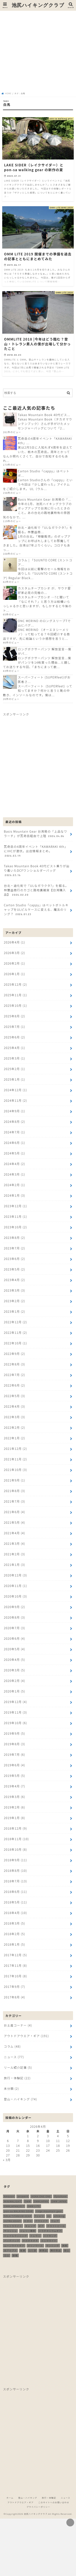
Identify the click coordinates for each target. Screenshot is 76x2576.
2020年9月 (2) (14, 1607)
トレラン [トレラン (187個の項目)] (35, 2235)
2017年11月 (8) (15, 1965)
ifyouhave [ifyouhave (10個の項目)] (60, 2196)
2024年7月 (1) (14, 1132)
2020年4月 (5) (14, 1659)
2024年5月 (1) (14, 1153)
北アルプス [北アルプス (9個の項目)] (10, 2250)
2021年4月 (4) (14, 1533)
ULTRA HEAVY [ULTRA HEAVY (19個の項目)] (12, 2221)
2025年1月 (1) (14, 1079)
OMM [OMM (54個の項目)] (27, 2201)
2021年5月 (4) (14, 1522)
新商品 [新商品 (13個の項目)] (43, 2250)
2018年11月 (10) (16, 1839)
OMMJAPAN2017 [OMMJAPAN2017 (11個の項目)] (14, 2206)
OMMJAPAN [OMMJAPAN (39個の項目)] (41, 2201)
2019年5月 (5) (14, 1775)
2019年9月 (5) (14, 1733)
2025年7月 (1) (14, 1026)
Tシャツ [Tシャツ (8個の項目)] (39, 2216)
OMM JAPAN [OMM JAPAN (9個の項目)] (58, 2201)
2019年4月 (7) (14, 1786)
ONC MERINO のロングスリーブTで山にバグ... (44, 623)
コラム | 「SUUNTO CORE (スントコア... (45, 562)
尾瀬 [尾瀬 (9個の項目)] (22, 2250)
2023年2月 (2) (14, 1301)
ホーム (10, 2497)
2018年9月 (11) (15, 1860)
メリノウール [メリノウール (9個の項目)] (35, 2245)
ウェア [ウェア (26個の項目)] (55, 2221)
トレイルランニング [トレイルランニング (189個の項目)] (15, 2235)
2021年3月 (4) (14, 1543)
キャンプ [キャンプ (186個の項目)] (30, 2226)
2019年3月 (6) (14, 1796)
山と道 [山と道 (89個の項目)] (32, 2250)
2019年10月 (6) (15, 1723)
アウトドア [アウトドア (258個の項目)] (41, 2221)
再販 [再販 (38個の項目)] (64, 2245)
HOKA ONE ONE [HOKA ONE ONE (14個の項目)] (41, 2196)
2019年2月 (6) (14, 1807)
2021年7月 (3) (14, 1501)
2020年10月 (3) (15, 1596)
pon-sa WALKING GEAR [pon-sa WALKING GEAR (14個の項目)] (18, 2211)
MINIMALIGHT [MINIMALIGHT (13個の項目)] (12, 2201)
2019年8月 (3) (14, 1744)
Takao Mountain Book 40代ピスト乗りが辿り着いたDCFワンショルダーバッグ (36, 870)
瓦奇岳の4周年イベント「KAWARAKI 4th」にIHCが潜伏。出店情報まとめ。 (36, 851)
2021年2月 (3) (14, 1554)
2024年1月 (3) (14, 1195)
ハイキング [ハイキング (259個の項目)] (50, 2235)
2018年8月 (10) (15, 1870)
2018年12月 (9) (15, 1828)
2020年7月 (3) (14, 1628)
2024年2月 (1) (14, 1185)
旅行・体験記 (17, 2078)
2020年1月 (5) (14, 1691)
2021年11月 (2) (15, 1459)
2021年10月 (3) (15, 1469)
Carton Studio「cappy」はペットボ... (43, 473)
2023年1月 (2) (14, 1311)
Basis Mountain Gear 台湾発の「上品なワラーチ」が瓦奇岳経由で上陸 (35, 833)
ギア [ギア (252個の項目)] (41, 2226)
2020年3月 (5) (14, 1670)
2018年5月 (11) (15, 1902)
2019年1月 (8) (14, 1818)
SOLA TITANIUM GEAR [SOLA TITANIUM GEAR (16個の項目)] (17, 2216)
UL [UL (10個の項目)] (49, 2216)
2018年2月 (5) (14, 1934)
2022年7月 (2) (14, 1374)
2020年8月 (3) (14, 1617)
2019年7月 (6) (14, 1754)
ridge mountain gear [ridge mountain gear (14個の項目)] (49, 2211)
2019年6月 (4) (14, 1765)
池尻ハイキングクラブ (38, 5)
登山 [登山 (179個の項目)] (66, 2250)
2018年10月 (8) (15, 1849)
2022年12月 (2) (15, 1322)
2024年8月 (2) (14, 1121)
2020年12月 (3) (15, 1575)
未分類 (11, 2088)
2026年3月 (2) (14, 953)
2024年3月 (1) (14, 1174)
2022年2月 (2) (14, 1427)
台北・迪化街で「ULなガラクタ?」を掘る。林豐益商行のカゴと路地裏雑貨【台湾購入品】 (36, 890)
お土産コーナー (18, 2025)
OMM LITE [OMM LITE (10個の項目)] (34, 2206)
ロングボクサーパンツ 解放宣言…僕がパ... (44, 651)
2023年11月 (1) (15, 1216)
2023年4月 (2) (14, 1280)
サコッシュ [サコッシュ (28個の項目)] (10, 2230)
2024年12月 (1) (15, 1090)
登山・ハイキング (20, 2099)
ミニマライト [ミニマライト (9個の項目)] (48, 2240)
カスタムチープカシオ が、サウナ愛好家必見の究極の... (44, 590)
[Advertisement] (38, 52)
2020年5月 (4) (14, 1649)
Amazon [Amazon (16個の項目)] (9, 2196)
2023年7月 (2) (14, 1248)
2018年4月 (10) (15, 1912)
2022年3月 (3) (14, 1417)
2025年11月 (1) (15, 995)
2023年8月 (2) (14, 1237)
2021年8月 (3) (14, 1491)
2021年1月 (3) (14, 1564)
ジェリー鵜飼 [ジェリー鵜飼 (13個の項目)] (27, 2230)
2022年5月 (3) (14, 1396)
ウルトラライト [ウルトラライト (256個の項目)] (13, 2226)
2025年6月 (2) (14, 1037)
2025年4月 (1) (14, 1047)
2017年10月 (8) (15, 1976)
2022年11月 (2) (15, 1332)
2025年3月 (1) (14, 1058)
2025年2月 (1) (14, 1069)
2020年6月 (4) (14, 1638)
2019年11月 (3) (15, 1712)
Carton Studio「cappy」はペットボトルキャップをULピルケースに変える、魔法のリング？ (36, 909)
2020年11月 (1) (15, 1585)
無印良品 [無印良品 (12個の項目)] (56, 2250)
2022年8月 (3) (14, 1364)
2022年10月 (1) (15, 1343)
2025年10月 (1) (15, 1005)
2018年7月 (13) (15, 1881)
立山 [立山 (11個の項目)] (6, 2255)
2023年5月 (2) (14, 1269)
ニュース (14, 2057)
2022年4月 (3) (14, 1406)
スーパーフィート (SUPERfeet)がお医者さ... (44, 679)
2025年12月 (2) (15, 984)
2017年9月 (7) (14, 1986)
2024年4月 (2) (14, 1164)
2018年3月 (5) (14, 1923)
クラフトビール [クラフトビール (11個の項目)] (56, 2226)
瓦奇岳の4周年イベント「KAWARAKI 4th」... (45, 440)
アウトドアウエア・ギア (26, 2036)
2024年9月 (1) (14, 1111)
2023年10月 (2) (15, 1227)
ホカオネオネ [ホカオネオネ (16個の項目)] (30, 2240)
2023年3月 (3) (14, 1290)
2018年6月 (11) (15, 1891)
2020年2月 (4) (14, 1680)
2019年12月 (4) (15, 1702)
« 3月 (7, 2160)
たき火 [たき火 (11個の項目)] (28, 2221)
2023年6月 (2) (14, 1258)
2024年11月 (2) (15, 1100)
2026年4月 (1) (14, 942)
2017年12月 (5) (15, 1955)
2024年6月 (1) (14, 1142)
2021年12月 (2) (15, 1448)
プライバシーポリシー (38, 2506)
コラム (12, 2046)
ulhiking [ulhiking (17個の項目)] (59, 2216)
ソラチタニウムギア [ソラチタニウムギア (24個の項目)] (50, 2230)
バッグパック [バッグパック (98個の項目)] (11, 2240)
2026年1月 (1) (14, 974)
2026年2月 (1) (14, 963)
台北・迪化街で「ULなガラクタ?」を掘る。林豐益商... (45, 529)
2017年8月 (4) (14, 1997)
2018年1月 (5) (14, 1944)
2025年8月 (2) (14, 1016)
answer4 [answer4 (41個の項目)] (22, 2196)
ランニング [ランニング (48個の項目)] (52, 2245)
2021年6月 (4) (14, 1512)
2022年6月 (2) (14, 1385)
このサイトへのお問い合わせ (53, 2502)
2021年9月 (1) (14, 1480)
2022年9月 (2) (14, 1353)
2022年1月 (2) (14, 1438)
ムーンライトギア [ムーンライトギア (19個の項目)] (14, 2245)
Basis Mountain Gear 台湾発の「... (44, 499)
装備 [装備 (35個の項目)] (15, 2255)
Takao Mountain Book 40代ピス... (44, 415)
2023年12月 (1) (15, 1206)
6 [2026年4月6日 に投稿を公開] (8, 2140)
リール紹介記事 (18, 2067)
